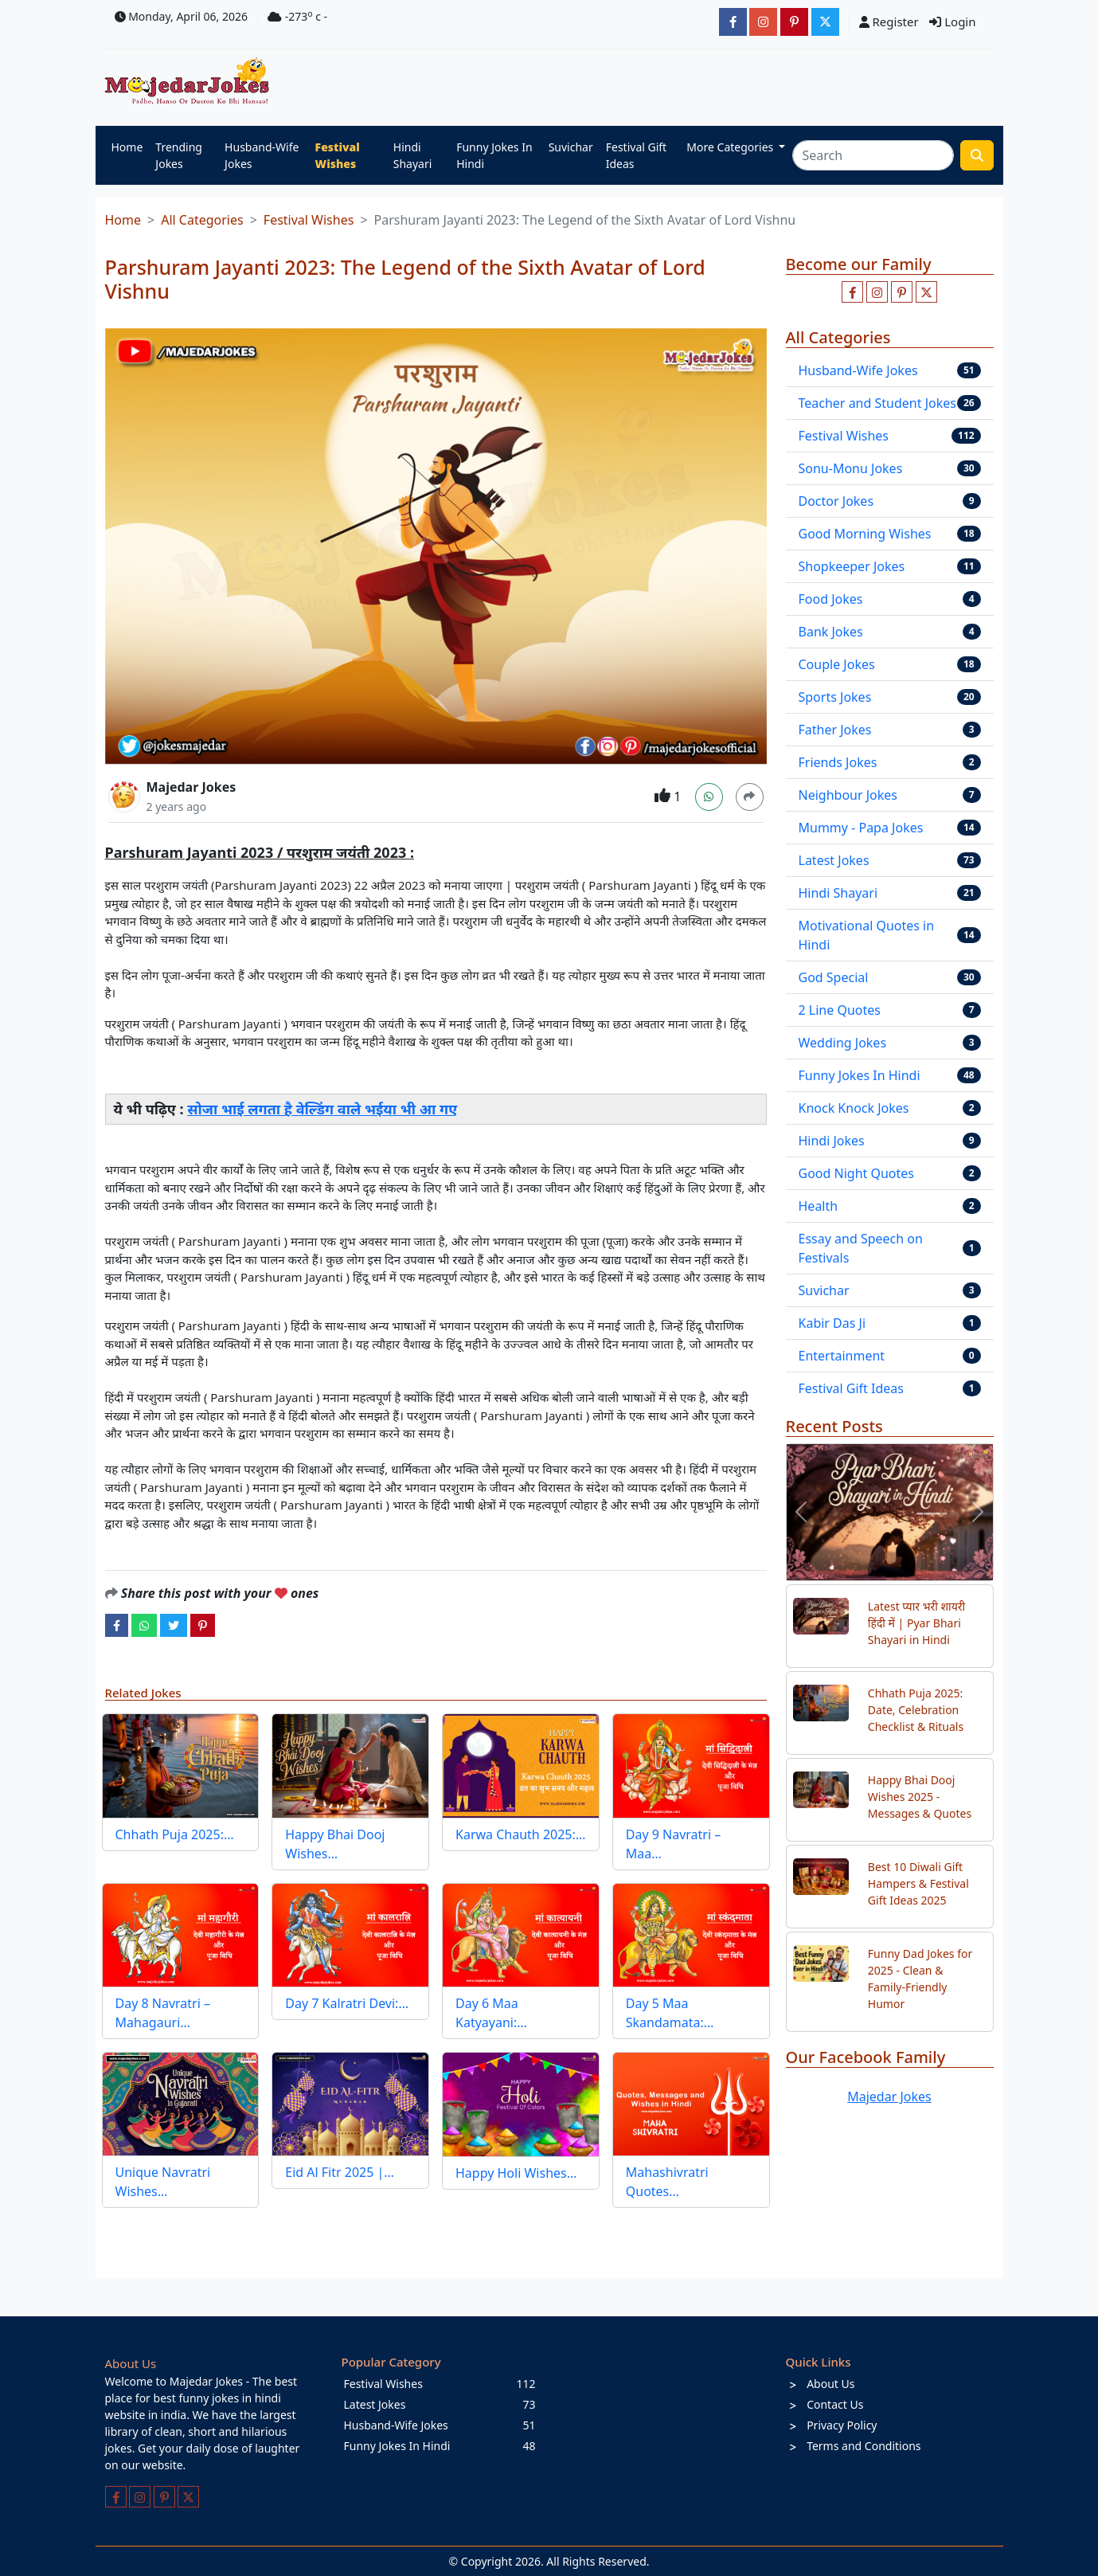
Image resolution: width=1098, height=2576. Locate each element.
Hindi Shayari (412, 155)
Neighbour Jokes (848, 795)
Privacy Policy (842, 2425)
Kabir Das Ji (832, 1323)
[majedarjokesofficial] (733, 22)
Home (127, 147)
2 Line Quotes (840, 1010)
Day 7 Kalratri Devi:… (346, 2003)
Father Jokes (835, 729)
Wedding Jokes (843, 1042)
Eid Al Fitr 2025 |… (339, 2172)
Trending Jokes (178, 155)
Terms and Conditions (863, 2445)
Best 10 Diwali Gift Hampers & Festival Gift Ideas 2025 (918, 1883)
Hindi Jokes (832, 1140)
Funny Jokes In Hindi (494, 155)
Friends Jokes (838, 762)
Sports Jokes (835, 697)
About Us (830, 2383)
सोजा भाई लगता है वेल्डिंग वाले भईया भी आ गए (322, 1108)
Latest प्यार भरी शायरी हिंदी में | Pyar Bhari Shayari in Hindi (916, 1623)
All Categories (202, 220)
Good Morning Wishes (865, 533)
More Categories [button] (731, 147)
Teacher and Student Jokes (877, 403)
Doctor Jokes (836, 501)
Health (818, 1206)
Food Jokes (831, 599)
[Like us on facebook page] (852, 292)
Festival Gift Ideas (636, 155)
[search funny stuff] (977, 155)
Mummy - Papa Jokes (861, 827)
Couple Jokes (837, 664)
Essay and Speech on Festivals (861, 1248)
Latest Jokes (834, 860)
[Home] (190, 82)
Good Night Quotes (857, 1173)
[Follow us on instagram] (877, 292)
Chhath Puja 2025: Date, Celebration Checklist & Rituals (915, 1709)
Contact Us (835, 2404)
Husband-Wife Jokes (262, 155)
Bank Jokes (831, 631)
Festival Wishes (337, 155)
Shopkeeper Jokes (852, 566)
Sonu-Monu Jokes (851, 468)
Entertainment (842, 1355)
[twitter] (173, 1625)
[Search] (873, 155)
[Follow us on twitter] (926, 292)
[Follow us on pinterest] (901, 292)
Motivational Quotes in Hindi (867, 935)
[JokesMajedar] (825, 22)
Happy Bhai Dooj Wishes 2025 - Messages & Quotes (919, 1796)
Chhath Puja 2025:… (174, 1834)
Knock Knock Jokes (854, 1108)
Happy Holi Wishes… (515, 2173)
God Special (834, 977)
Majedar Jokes (191, 787)
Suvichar (571, 147)
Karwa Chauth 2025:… (520, 1834)
